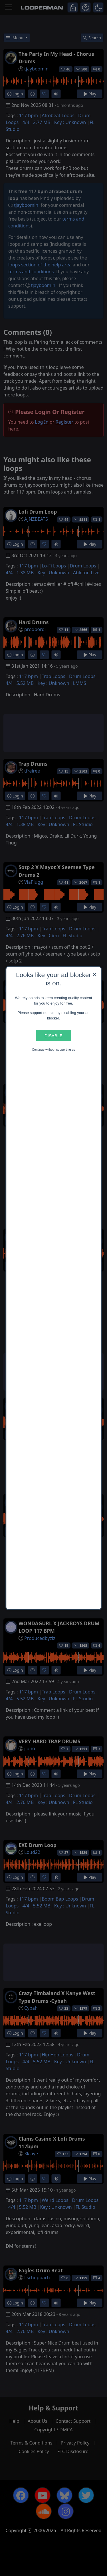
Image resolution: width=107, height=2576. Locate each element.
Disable (53, 1035)
